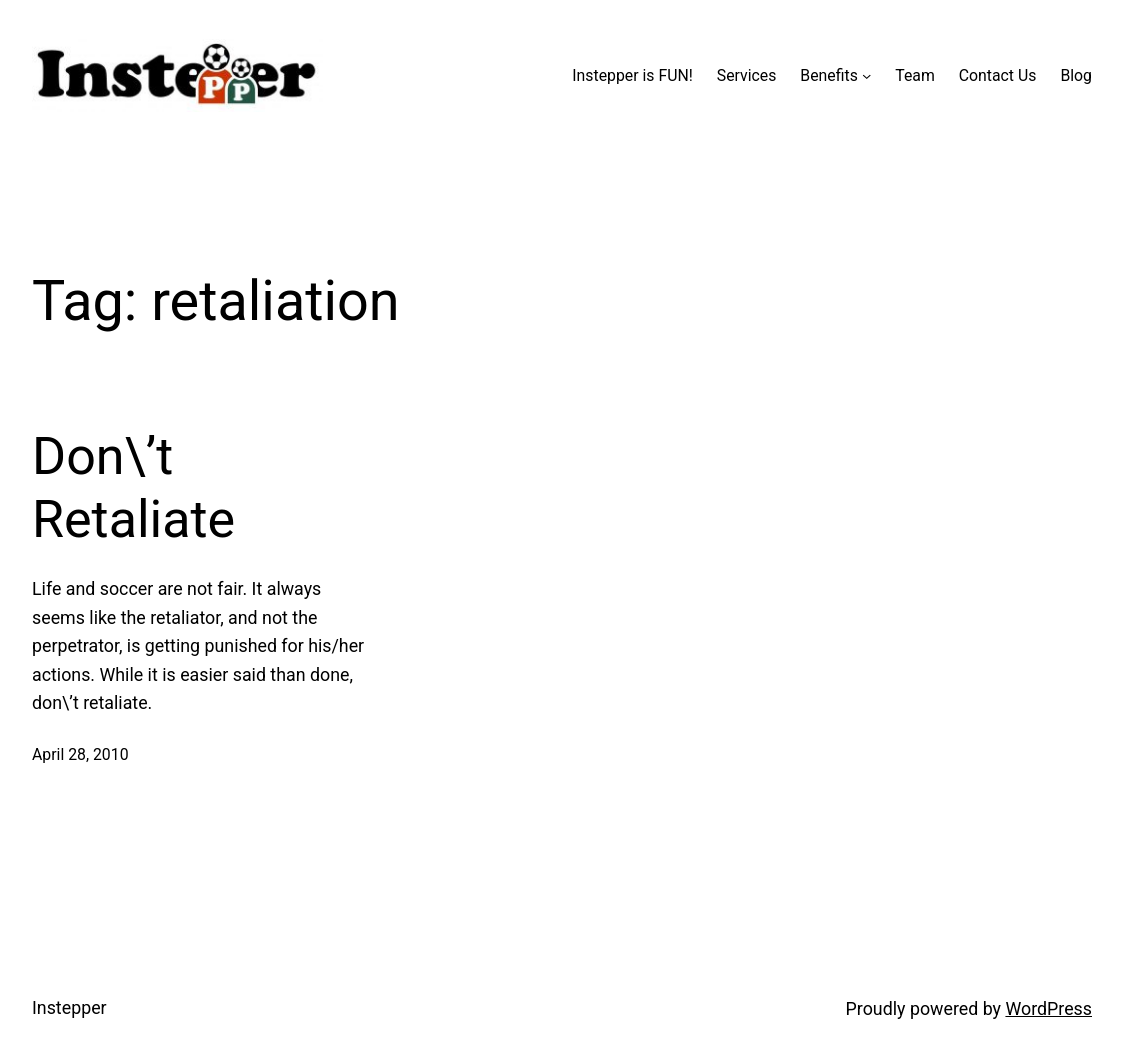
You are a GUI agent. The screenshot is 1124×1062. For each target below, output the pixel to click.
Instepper (69, 1007)
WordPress (1048, 1008)
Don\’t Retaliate (133, 487)
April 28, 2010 (80, 754)
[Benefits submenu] (866, 75)
